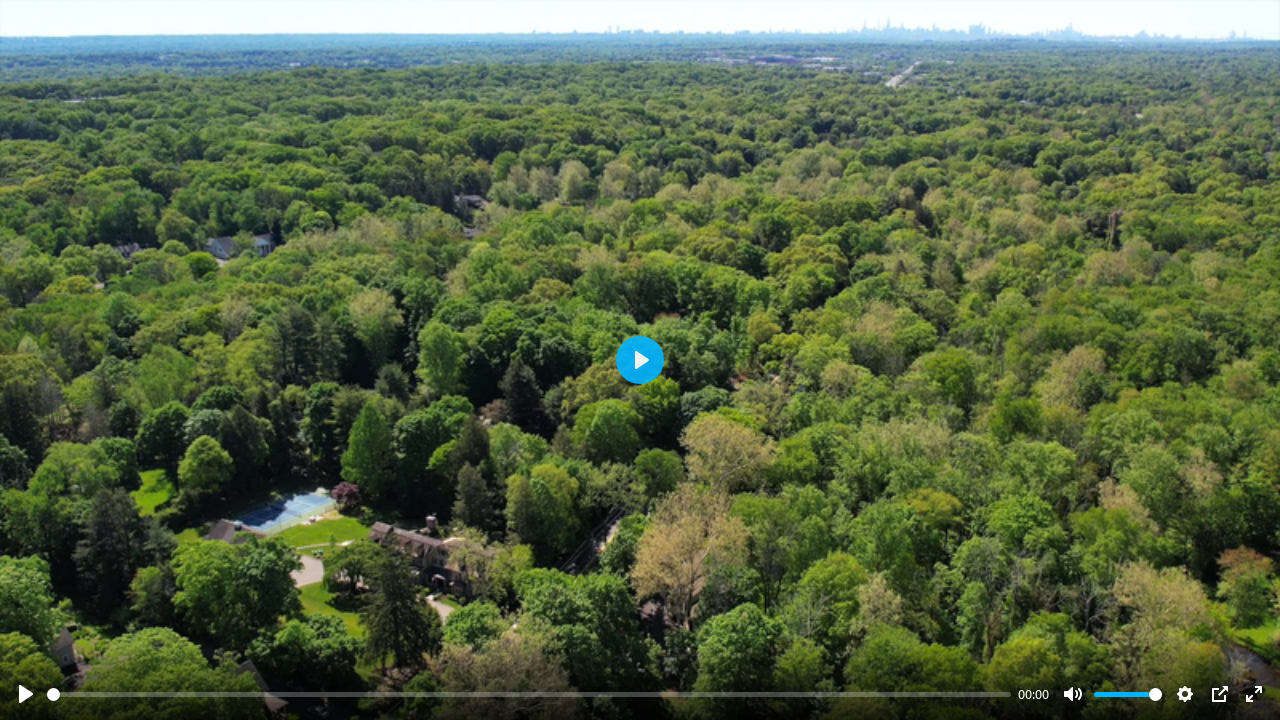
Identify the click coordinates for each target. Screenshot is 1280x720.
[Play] (26, 694)
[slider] (529, 694)
